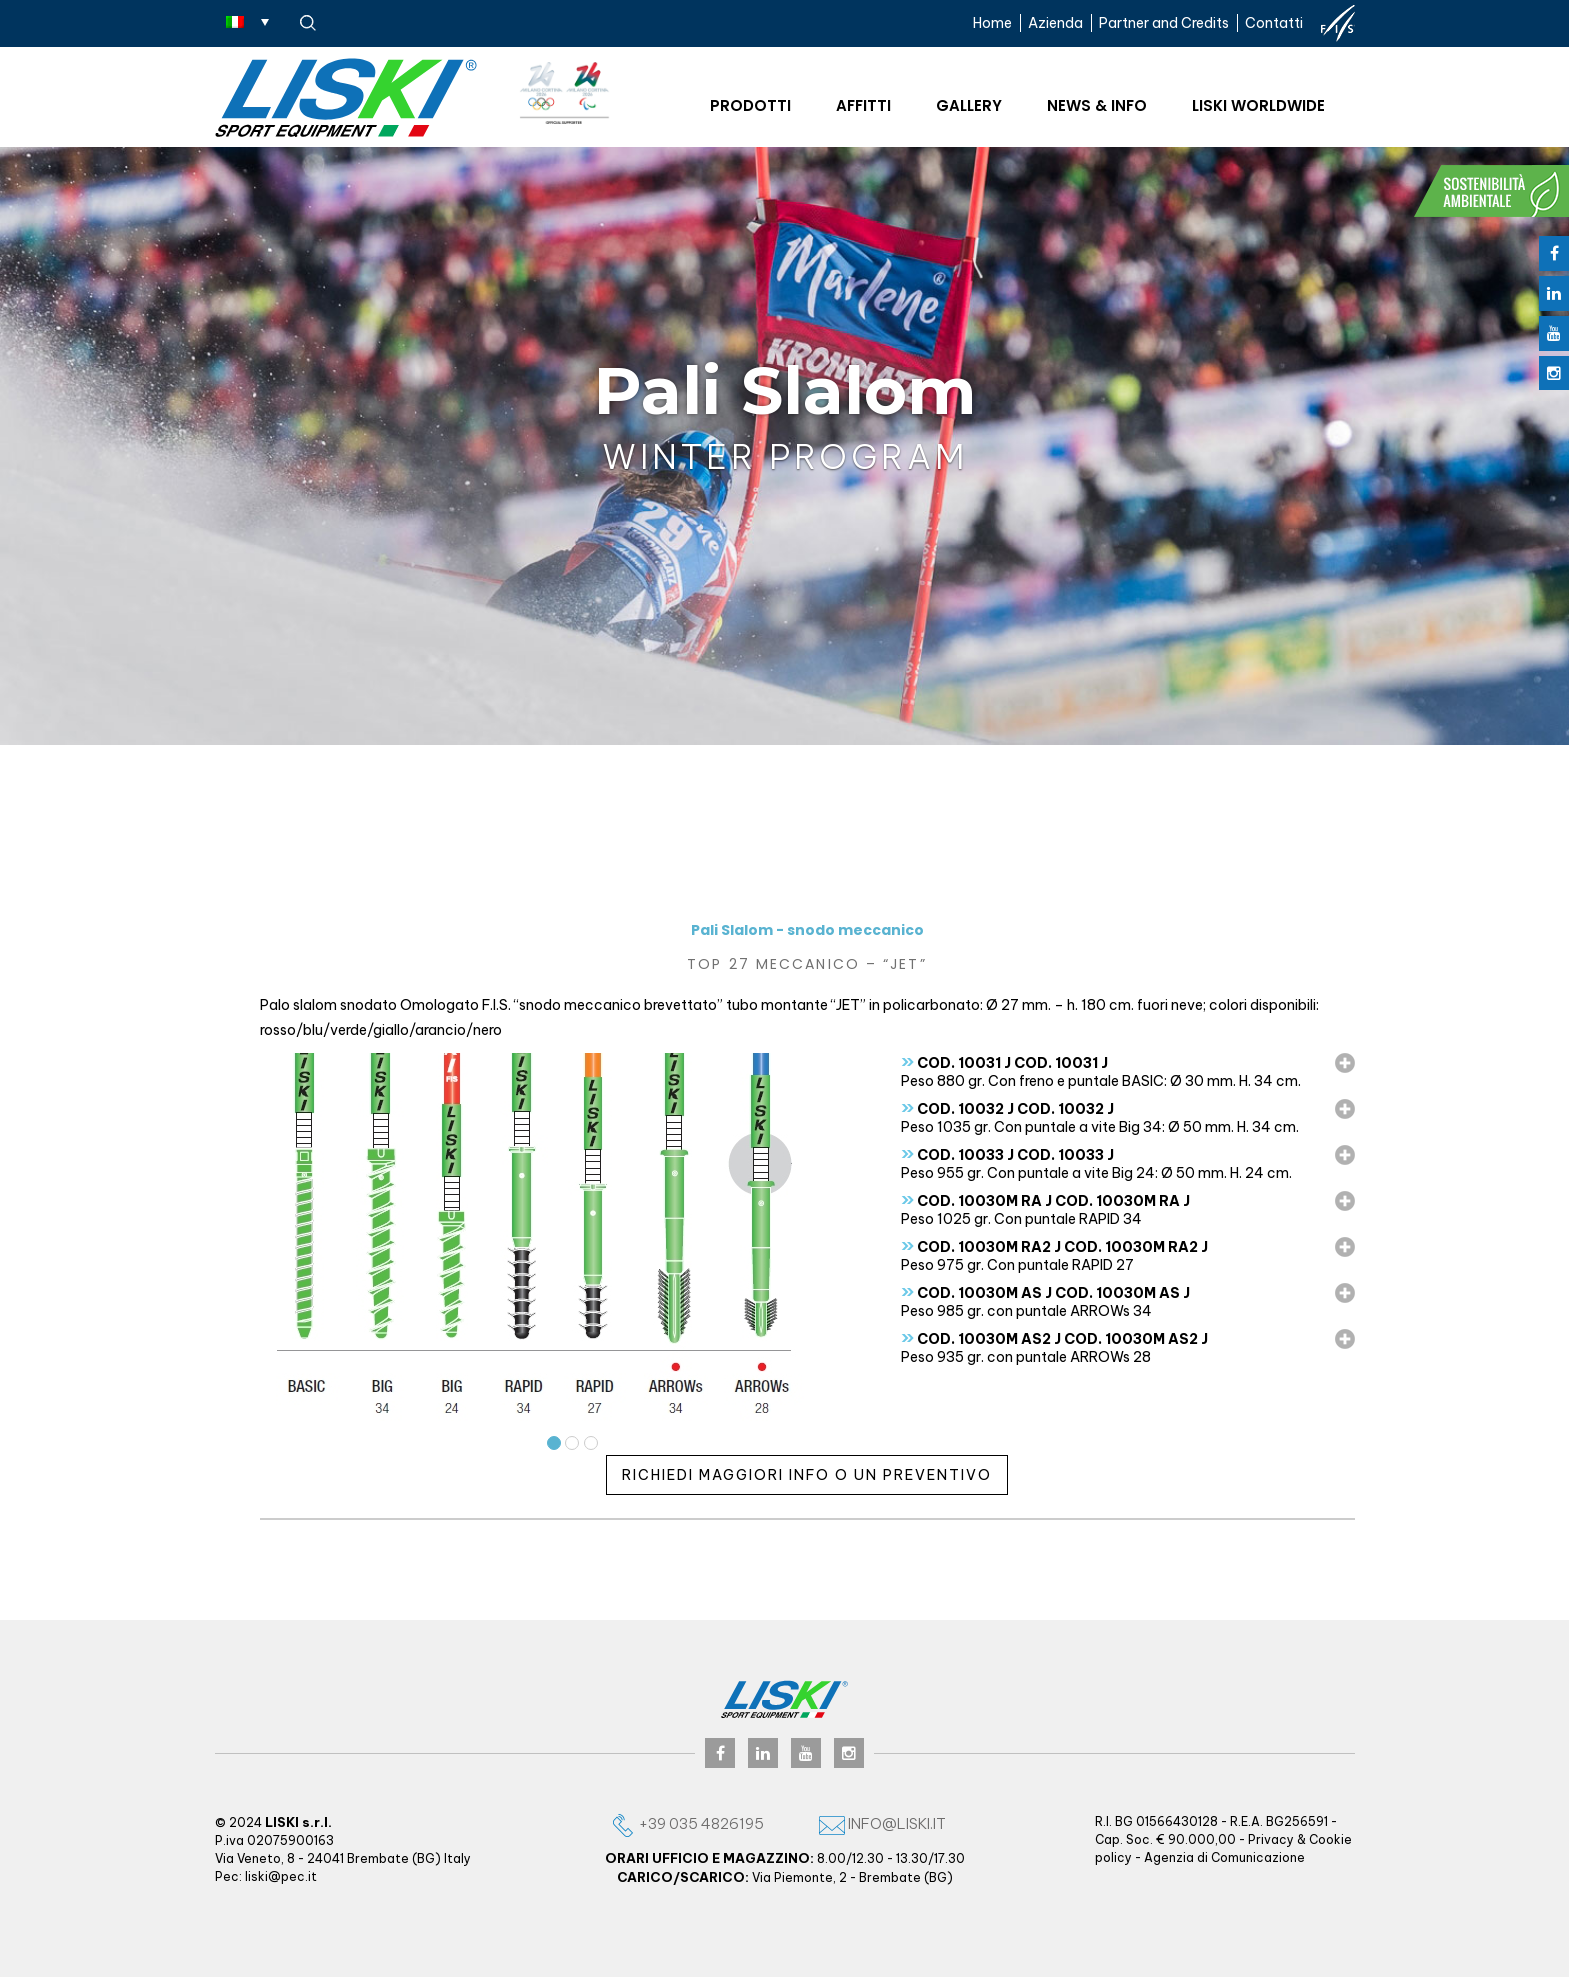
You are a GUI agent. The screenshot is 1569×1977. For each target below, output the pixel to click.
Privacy (1271, 1839)
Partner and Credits (1164, 23)
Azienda (1055, 23)
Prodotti (750, 105)
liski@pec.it (281, 1876)
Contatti (1274, 23)
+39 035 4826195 (687, 1823)
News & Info (1097, 105)
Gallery (969, 105)
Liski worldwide (1258, 105)
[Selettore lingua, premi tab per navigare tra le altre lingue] (247, 21)
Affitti (863, 105)
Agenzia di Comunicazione (1224, 1857)
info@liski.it (882, 1823)
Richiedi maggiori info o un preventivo (807, 1475)
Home (992, 23)
